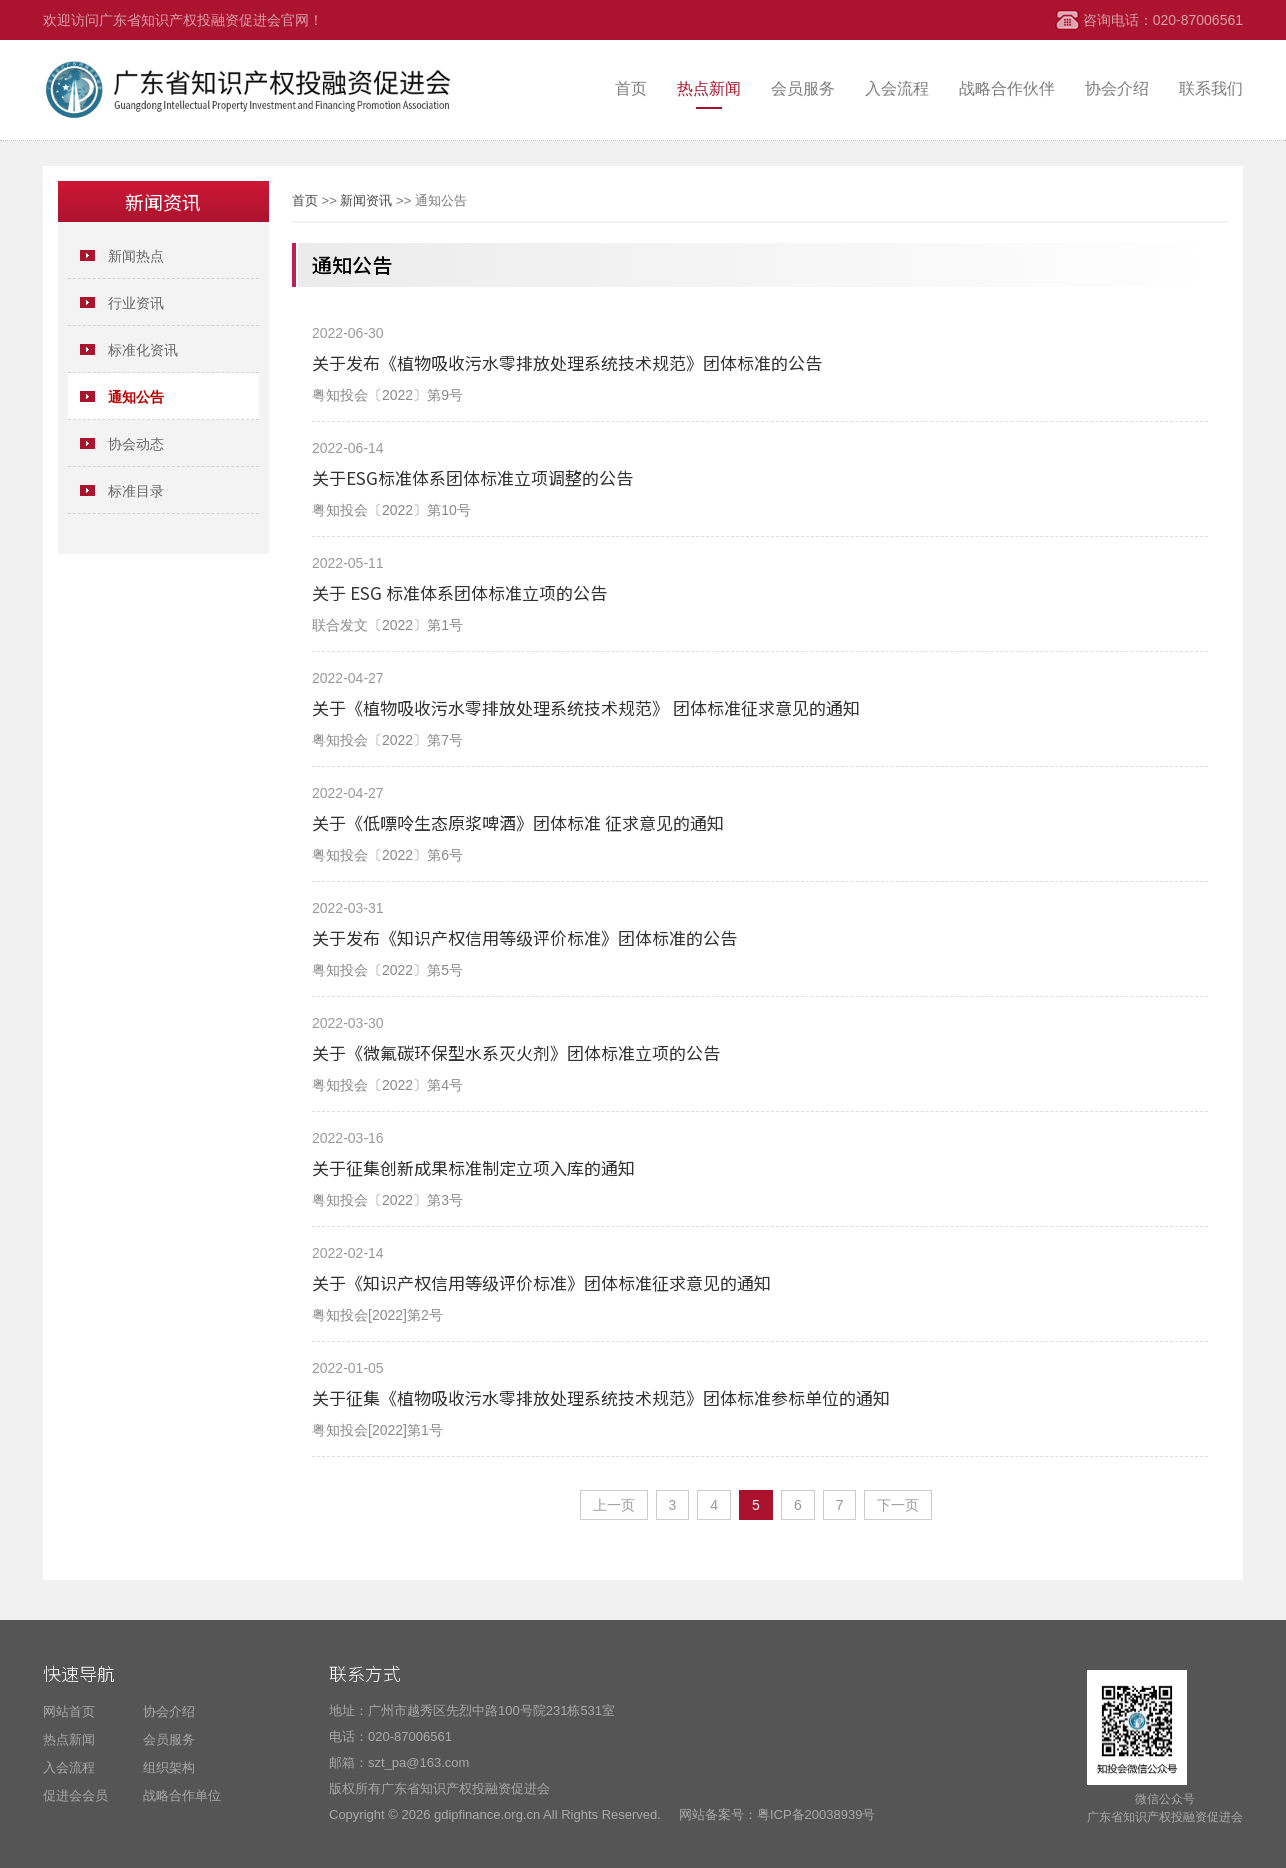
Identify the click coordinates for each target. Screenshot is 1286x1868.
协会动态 (136, 444)
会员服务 (803, 88)
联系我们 (1211, 88)
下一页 (898, 1505)
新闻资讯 (366, 200)
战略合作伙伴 (1007, 88)
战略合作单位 (182, 1795)
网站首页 (69, 1711)
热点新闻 (709, 88)
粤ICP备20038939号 (816, 1814)
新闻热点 (136, 256)
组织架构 (169, 1767)
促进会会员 (75, 1795)
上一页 (614, 1505)
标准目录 (136, 491)
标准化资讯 (143, 350)
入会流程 (897, 88)
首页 (631, 88)
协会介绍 (1117, 88)
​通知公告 (136, 397)
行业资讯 (136, 303)
